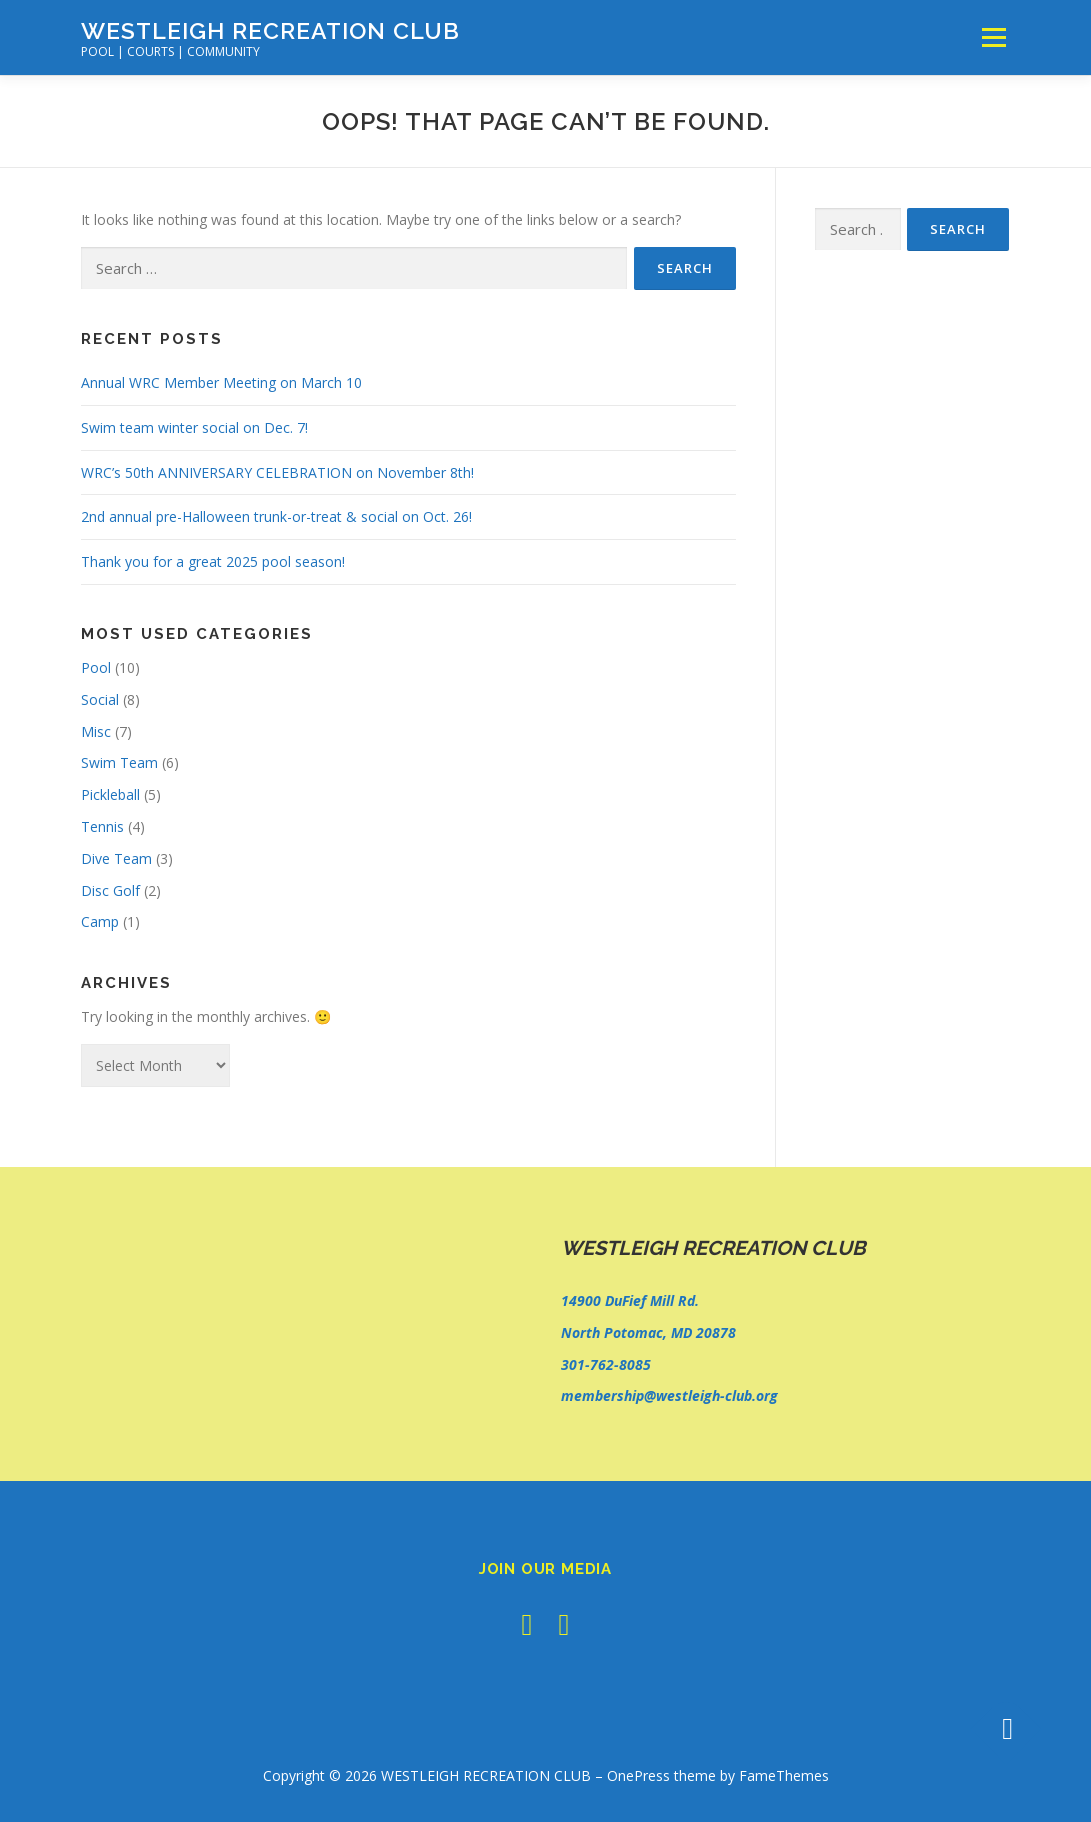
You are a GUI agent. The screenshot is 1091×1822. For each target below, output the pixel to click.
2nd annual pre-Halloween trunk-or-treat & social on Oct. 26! (276, 516)
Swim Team (119, 762)
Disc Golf (110, 890)
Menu (993, 37)
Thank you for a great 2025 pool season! (213, 561)
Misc (96, 731)
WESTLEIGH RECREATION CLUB (270, 30)
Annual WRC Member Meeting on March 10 (221, 382)
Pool (96, 667)
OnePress (638, 1775)
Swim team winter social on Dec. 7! (194, 427)
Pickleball (110, 794)
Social (100, 699)
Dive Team (116, 858)
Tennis (102, 826)
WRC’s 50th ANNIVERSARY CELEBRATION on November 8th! (277, 472)
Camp (100, 921)
